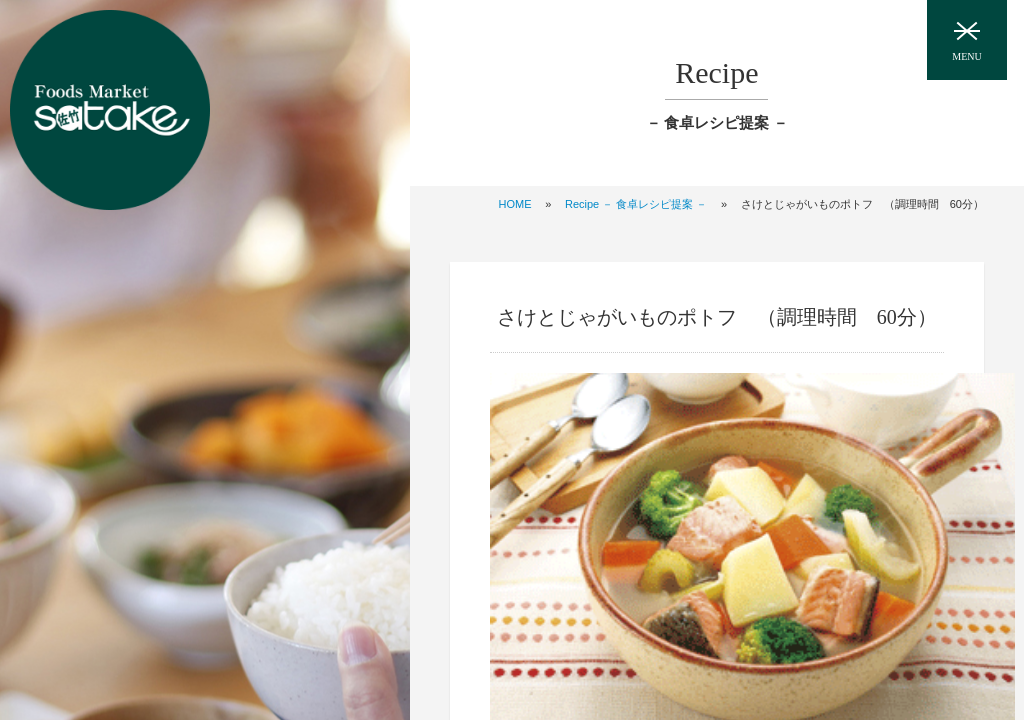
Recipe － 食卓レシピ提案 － (636, 204)
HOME (515, 204)
